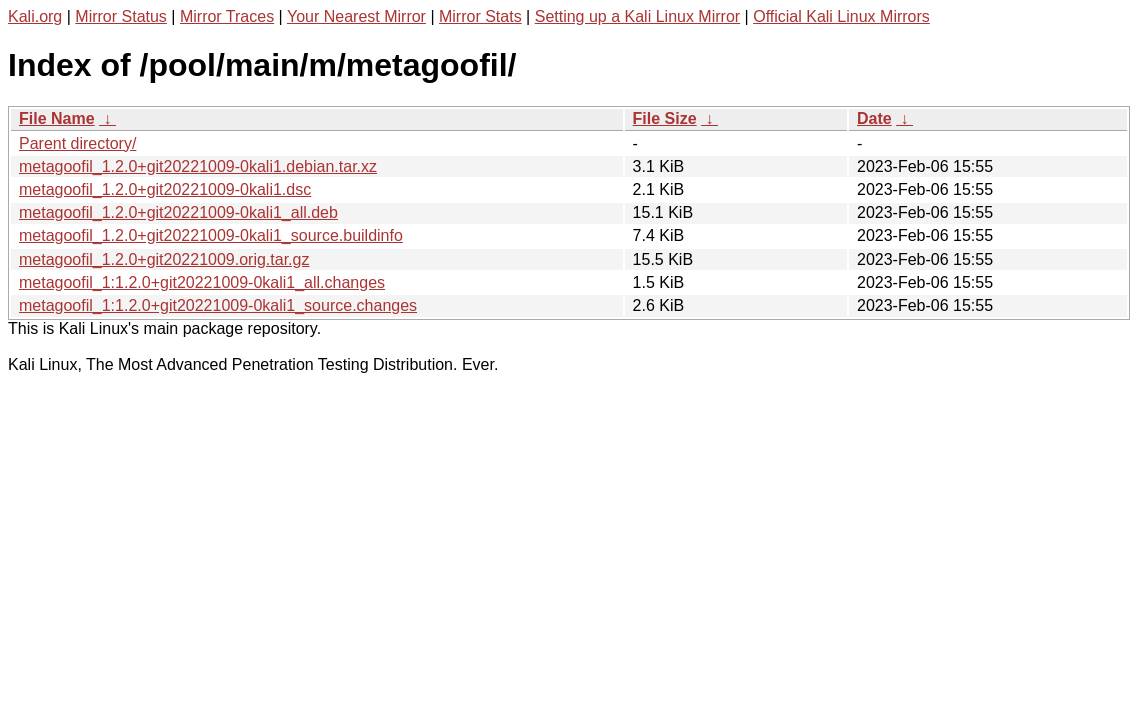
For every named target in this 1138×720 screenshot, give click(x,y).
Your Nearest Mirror (356, 16)
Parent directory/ (77, 143)
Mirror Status (121, 16)
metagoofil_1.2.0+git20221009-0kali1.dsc (165, 189)
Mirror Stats (480, 16)
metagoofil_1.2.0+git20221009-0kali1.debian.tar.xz (198, 166)
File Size (665, 118)
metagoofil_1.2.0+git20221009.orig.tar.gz (164, 259)
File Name (57, 118)
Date (874, 118)
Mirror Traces (227, 16)
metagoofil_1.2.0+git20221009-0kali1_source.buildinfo (211, 235)
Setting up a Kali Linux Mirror (637, 16)
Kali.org (35, 16)
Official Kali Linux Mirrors (841, 16)
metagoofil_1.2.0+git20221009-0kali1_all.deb (178, 212)
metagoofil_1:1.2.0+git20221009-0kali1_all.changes (202, 282)
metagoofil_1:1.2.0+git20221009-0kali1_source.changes (218, 305)
